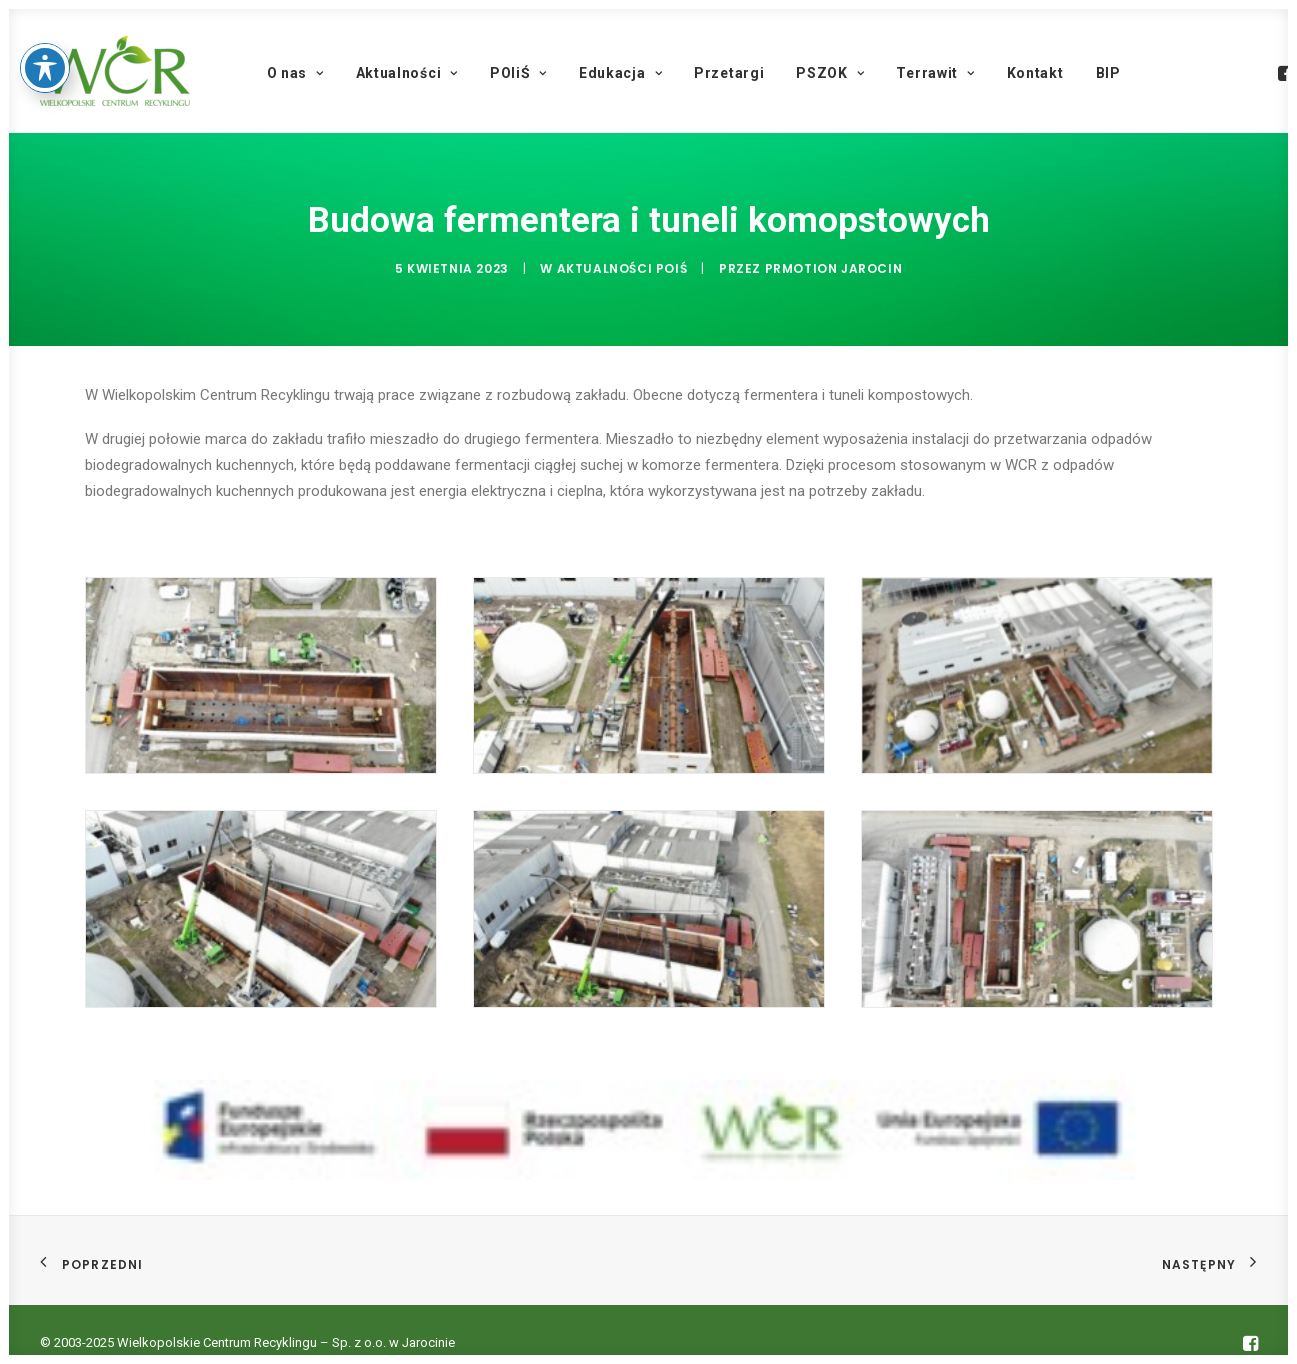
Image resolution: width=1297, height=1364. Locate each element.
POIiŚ (518, 73)
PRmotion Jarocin (834, 266)
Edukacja (620, 73)
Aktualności (407, 73)
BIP (1108, 73)
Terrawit (935, 73)
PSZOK (830, 73)
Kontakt (1035, 73)
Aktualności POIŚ (622, 266)
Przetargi (729, 73)
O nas (295, 73)
